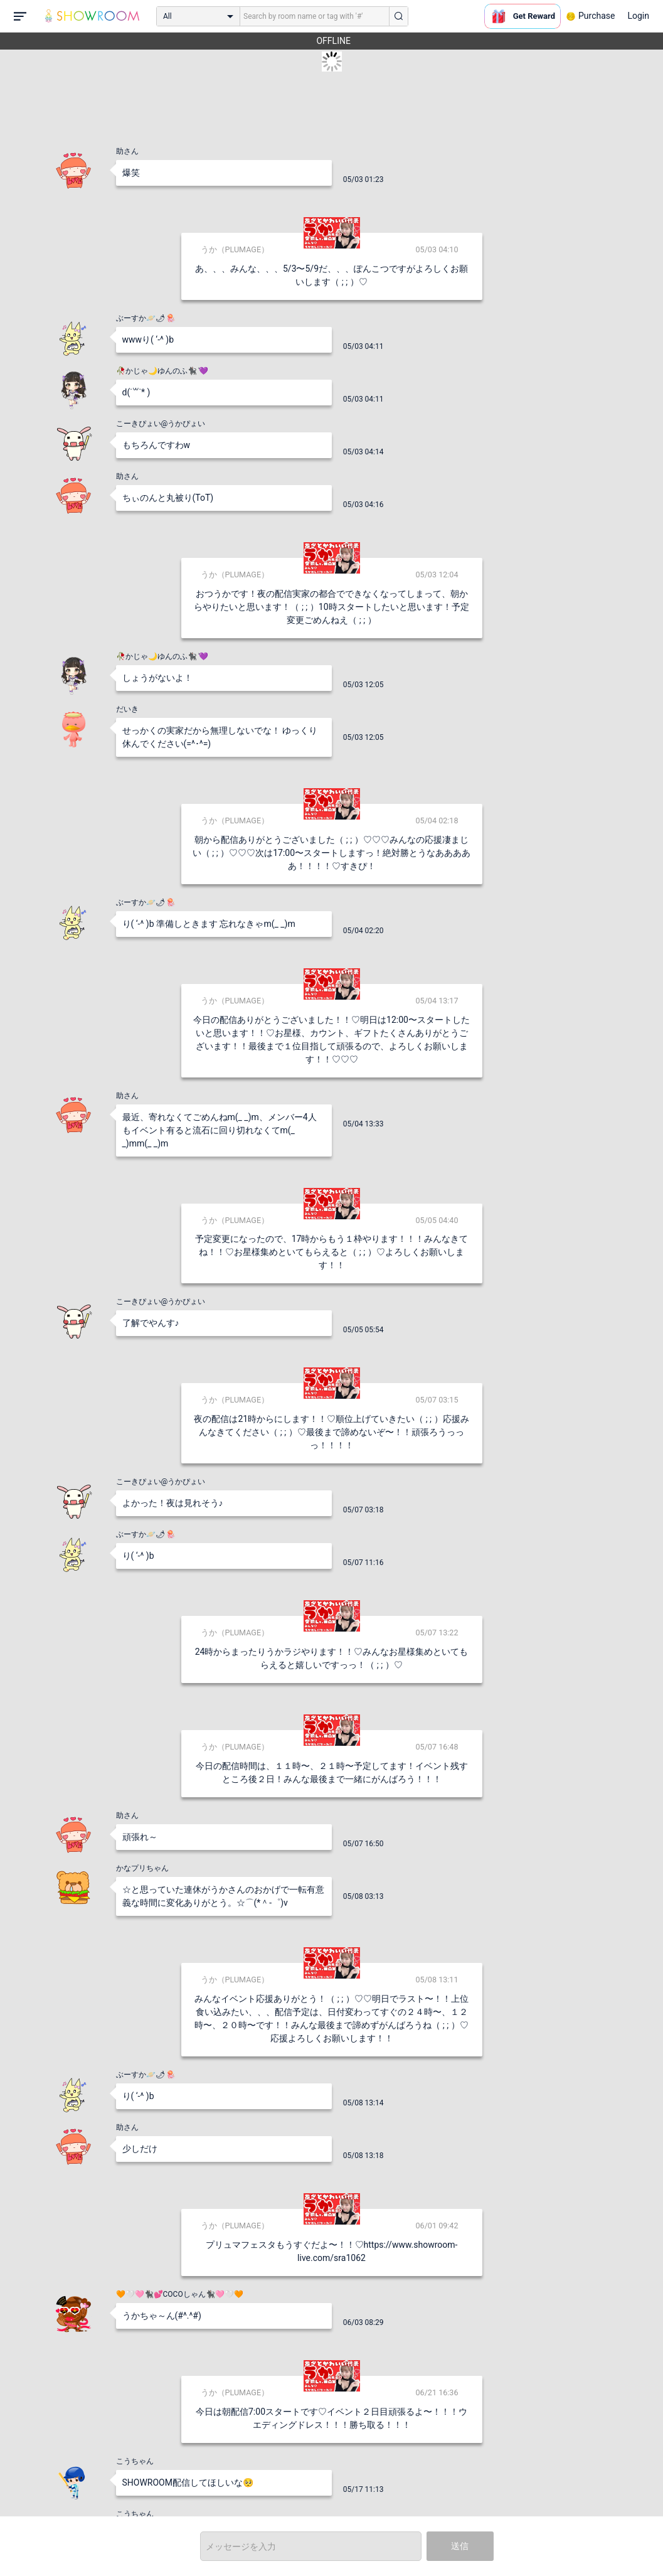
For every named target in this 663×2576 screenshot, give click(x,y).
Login (638, 16)
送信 (460, 2546)
